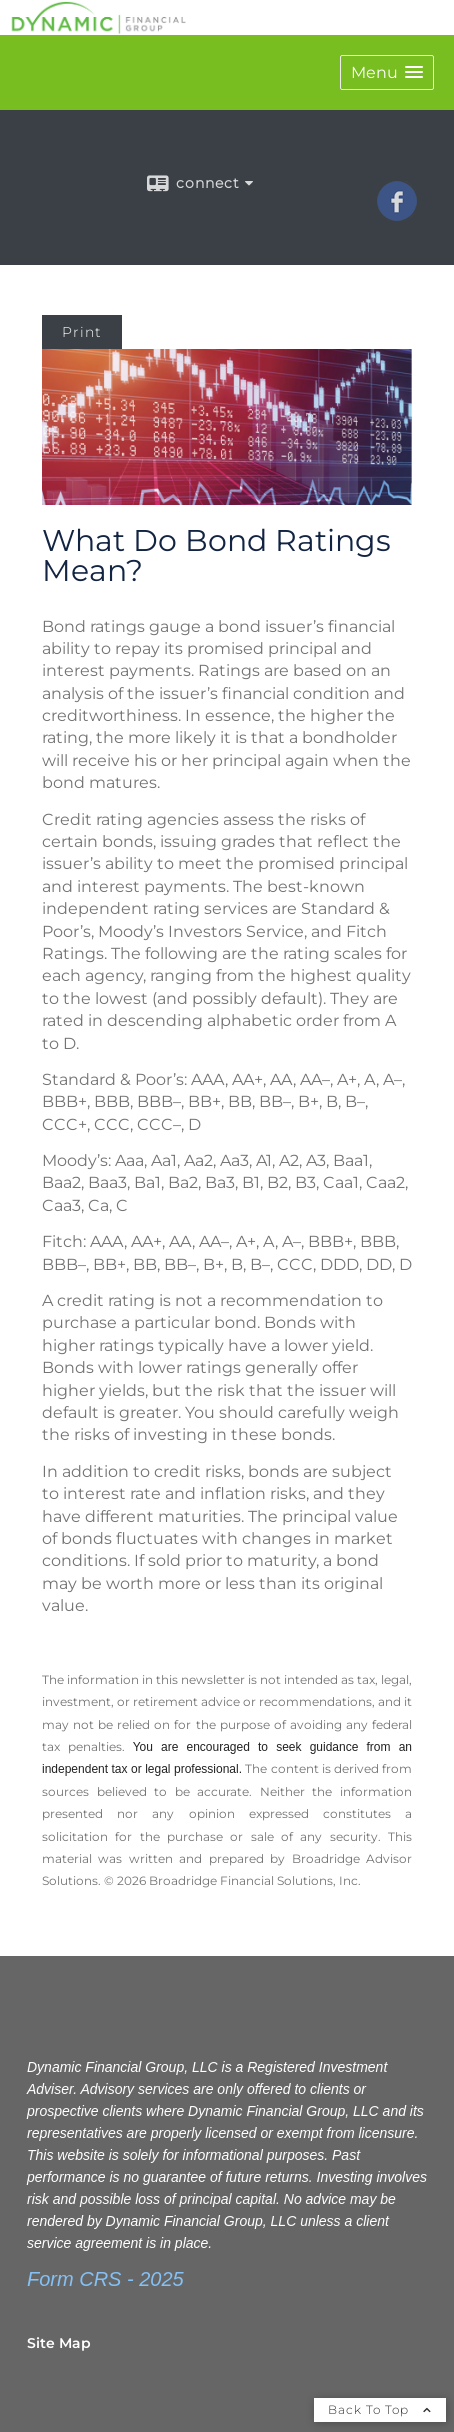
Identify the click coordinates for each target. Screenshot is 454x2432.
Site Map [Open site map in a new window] (59, 2343)
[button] (387, 72)
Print (82, 332)
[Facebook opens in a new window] (397, 214)
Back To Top (380, 2409)
